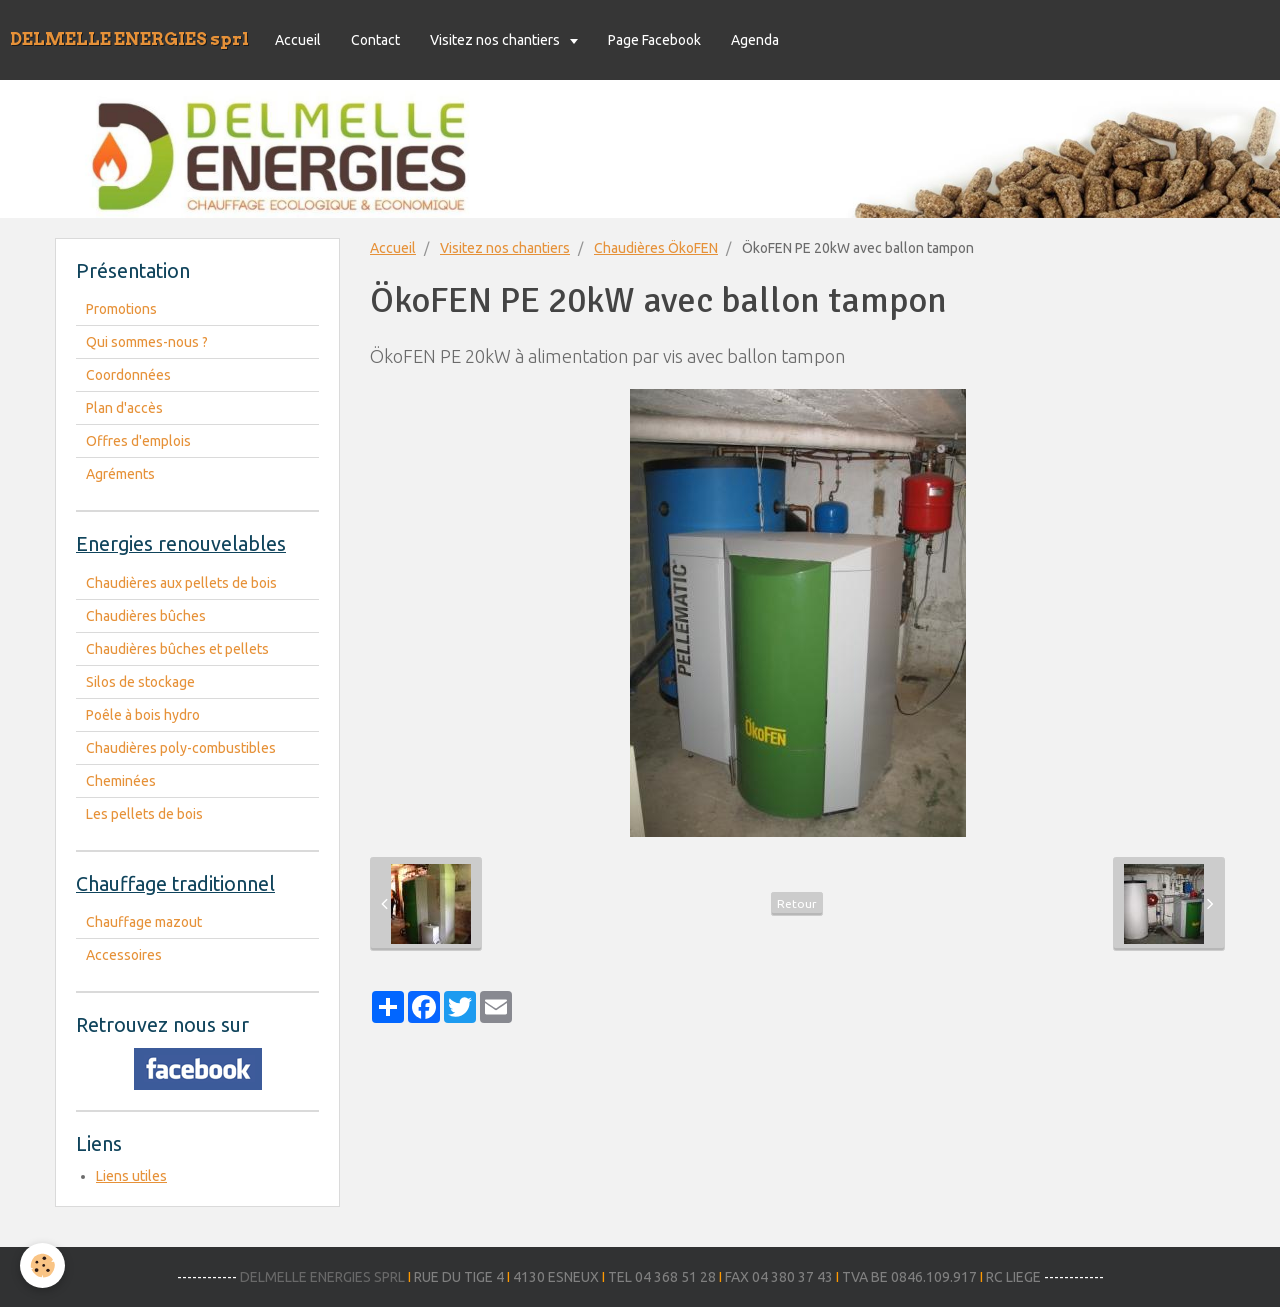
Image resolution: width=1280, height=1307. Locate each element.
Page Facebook (654, 40)
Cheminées (121, 781)
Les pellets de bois (144, 814)
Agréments (120, 474)
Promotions (121, 309)
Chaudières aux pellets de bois (181, 583)
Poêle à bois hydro (143, 715)
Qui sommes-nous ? (147, 342)
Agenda (755, 40)
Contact (375, 40)
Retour (797, 903)
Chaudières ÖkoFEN (656, 248)
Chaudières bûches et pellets (177, 649)
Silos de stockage (140, 682)
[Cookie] (42, 1265)
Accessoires (124, 955)
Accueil (298, 40)
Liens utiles (131, 1176)
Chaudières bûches (146, 616)
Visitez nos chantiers (496, 40)
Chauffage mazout (144, 922)
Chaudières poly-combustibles (181, 748)
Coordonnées (128, 375)
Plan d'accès (124, 408)
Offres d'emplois (138, 441)
